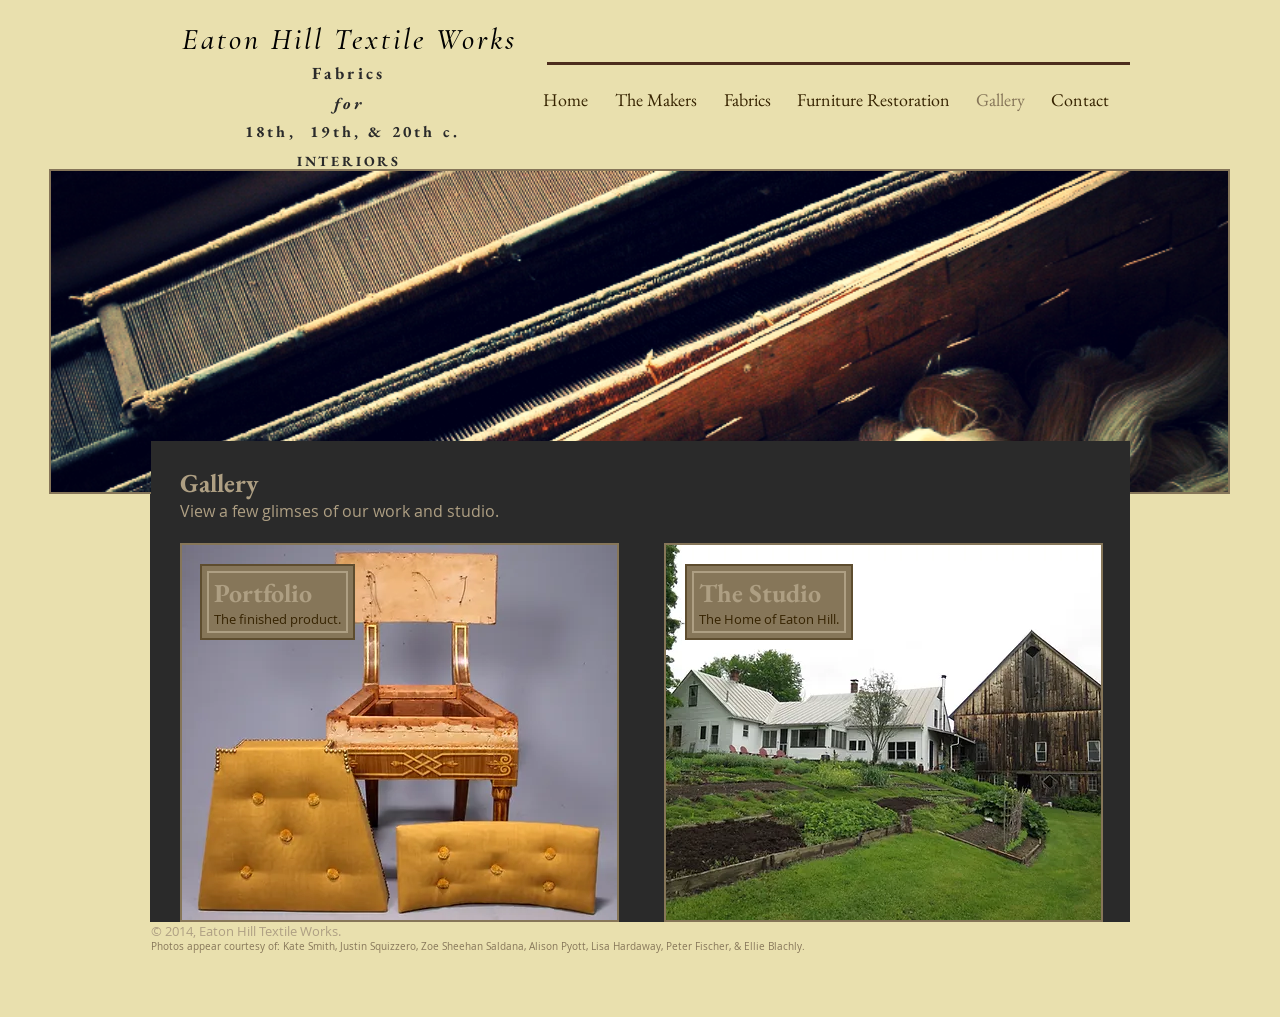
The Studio (760, 593)
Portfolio (263, 593)
